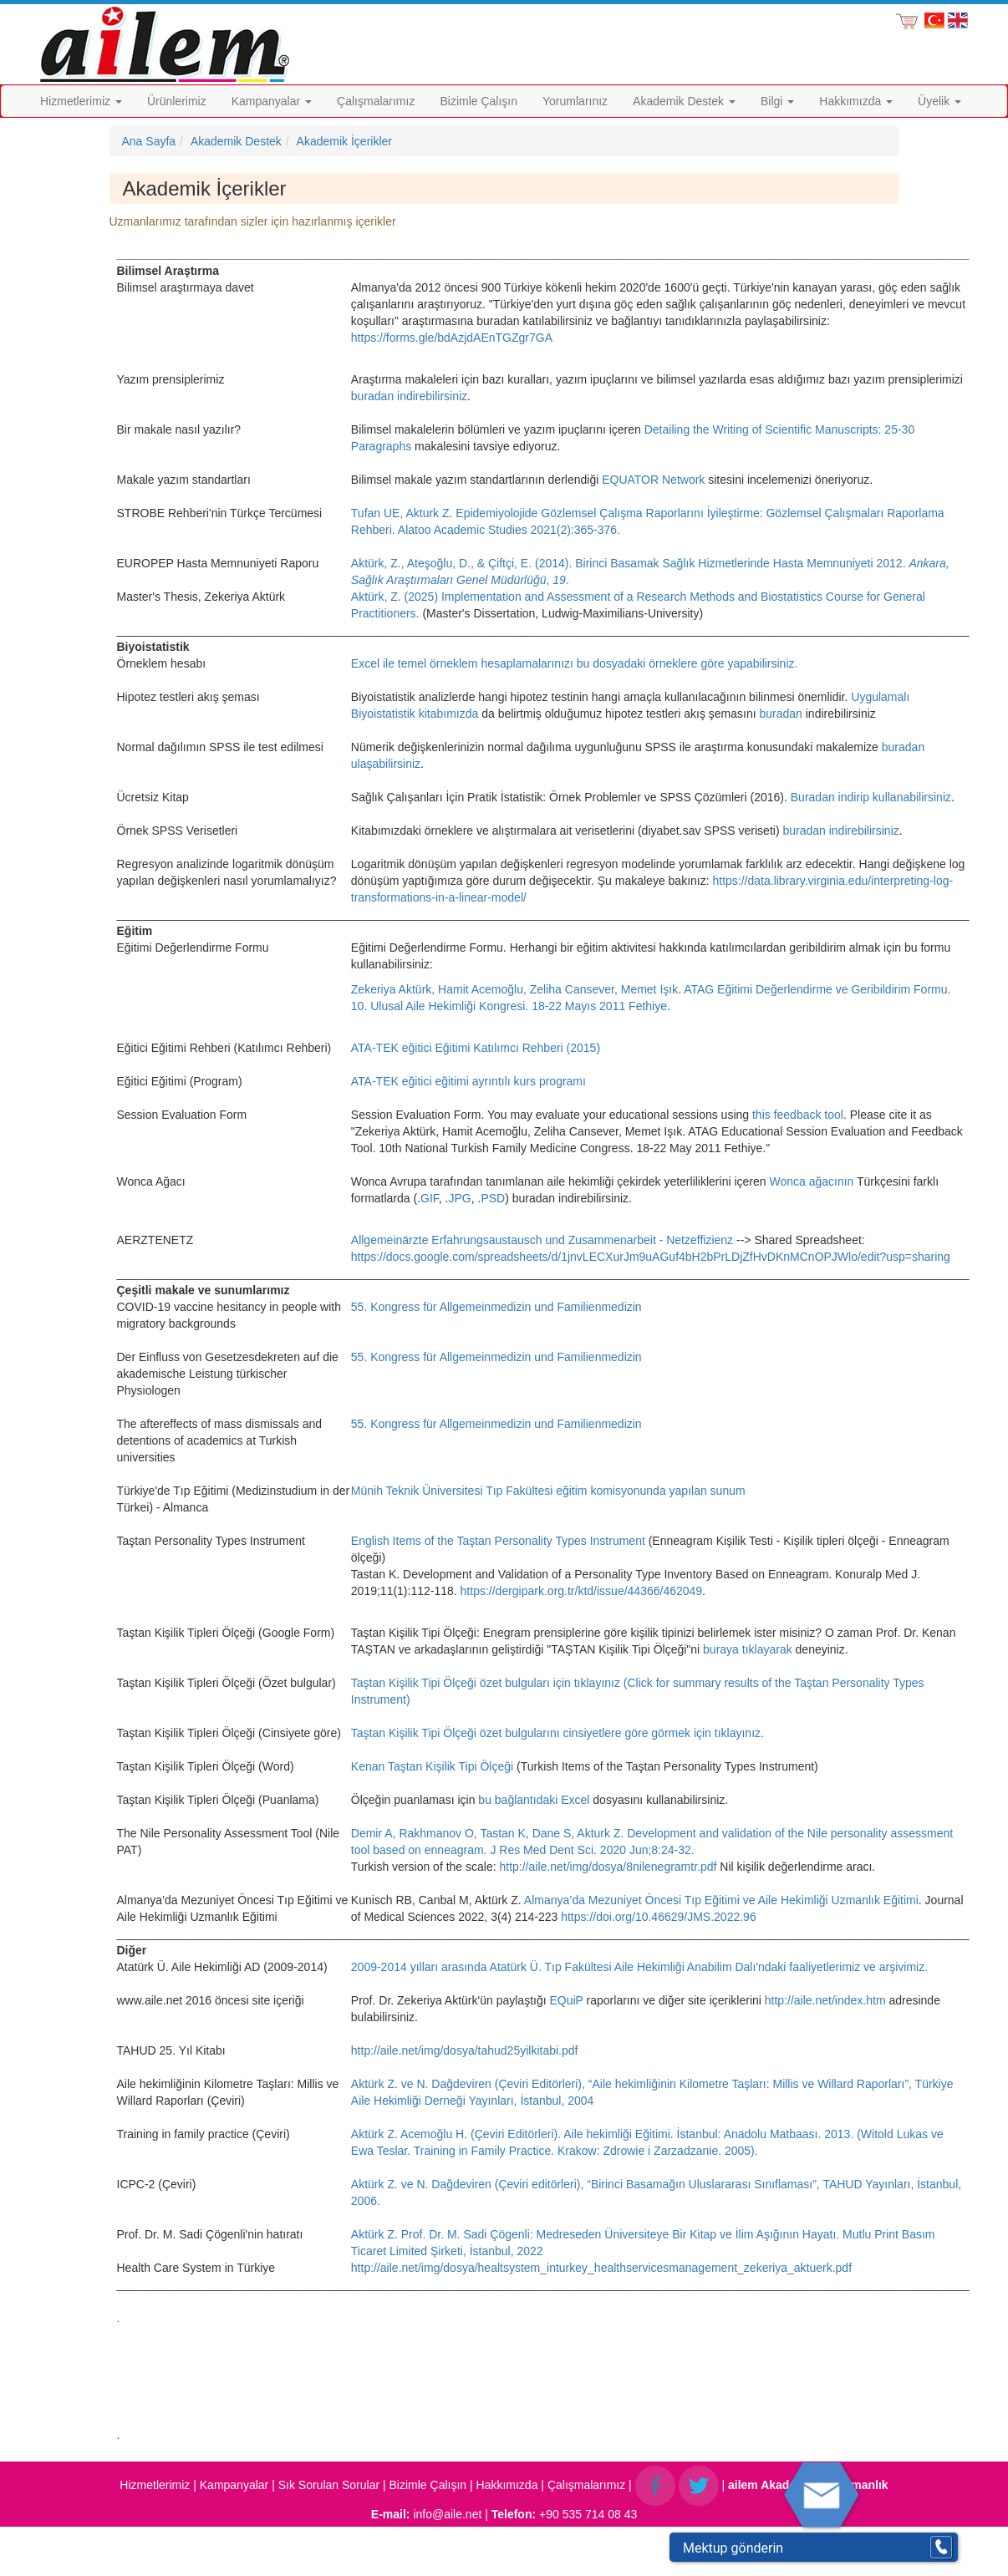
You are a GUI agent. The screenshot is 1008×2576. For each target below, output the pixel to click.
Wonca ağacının (811, 1181)
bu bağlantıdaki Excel (533, 1799)
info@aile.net (447, 2514)
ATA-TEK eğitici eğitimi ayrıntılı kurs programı (468, 1081)
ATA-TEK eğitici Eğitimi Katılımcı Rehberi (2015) (475, 1047)
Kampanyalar (272, 101)
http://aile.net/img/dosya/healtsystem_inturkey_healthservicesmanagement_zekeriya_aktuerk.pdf (601, 2267)
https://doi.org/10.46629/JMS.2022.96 (658, 1916)
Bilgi (777, 101)
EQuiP (566, 2000)
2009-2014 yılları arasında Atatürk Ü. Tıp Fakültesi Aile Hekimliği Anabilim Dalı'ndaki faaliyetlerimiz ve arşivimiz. (639, 1967)
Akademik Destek (684, 101)
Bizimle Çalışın (478, 101)
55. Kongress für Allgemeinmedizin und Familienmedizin (496, 1306)
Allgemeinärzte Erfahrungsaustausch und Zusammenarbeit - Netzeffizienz (542, 1240)
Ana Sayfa (149, 141)
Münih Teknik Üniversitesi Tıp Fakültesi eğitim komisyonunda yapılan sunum (548, 1490)
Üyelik (939, 101)
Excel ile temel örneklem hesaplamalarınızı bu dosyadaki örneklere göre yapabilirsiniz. (574, 663)
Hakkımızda (856, 101)
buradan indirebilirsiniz (409, 396)
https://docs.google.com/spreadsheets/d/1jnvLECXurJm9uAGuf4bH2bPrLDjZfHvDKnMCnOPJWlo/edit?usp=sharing (650, 1256)
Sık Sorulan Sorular (328, 2485)
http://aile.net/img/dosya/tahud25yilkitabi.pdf (464, 2050)
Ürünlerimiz (176, 101)
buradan (782, 713)
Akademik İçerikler (344, 141)
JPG (460, 1198)
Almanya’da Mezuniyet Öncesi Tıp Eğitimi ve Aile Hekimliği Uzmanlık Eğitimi (721, 1900)
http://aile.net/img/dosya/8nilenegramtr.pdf (607, 1866)
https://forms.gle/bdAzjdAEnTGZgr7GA (451, 337)
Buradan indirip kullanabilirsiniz (871, 797)
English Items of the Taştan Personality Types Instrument (498, 1540)
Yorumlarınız (575, 101)
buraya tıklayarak (749, 1649)
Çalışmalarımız (376, 101)
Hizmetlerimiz (81, 101)
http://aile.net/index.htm (825, 2000)
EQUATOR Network (653, 479)
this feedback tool (797, 1114)
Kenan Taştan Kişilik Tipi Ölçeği (432, 1766)
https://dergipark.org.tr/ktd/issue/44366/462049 (582, 1591)
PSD (493, 1198)
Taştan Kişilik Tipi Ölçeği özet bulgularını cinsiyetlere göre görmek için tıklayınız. (557, 1733)
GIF (429, 1198)
